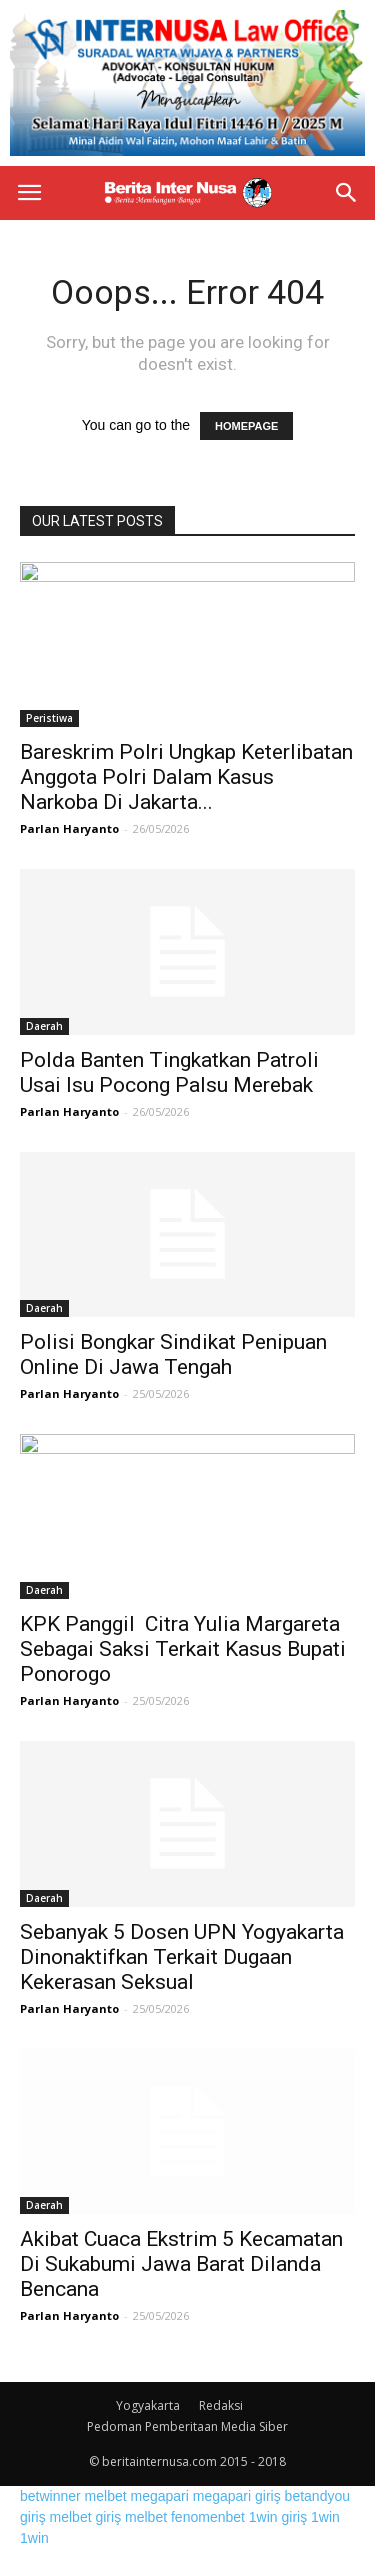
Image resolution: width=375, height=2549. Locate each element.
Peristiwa (49, 718)
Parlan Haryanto (69, 828)
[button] (347, 193)
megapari (160, 2496)
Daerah (44, 1026)
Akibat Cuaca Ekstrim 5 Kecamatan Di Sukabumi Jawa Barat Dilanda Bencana (181, 2264)
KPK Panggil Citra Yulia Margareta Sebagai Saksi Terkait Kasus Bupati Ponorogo (183, 1649)
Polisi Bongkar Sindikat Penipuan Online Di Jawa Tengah (173, 1354)
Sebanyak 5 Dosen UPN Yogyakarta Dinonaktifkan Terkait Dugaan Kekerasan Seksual (182, 1957)
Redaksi (221, 2405)
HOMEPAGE (246, 426)
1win (325, 2517)
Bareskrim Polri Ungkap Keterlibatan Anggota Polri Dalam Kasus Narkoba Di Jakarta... (186, 777)
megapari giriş (237, 2496)
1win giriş (278, 2517)
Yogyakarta (148, 2405)
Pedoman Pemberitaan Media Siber (187, 2426)
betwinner (50, 2496)
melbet (106, 2496)
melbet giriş (86, 2517)
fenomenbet (208, 2517)
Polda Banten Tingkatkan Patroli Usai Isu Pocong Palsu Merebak (169, 1072)
